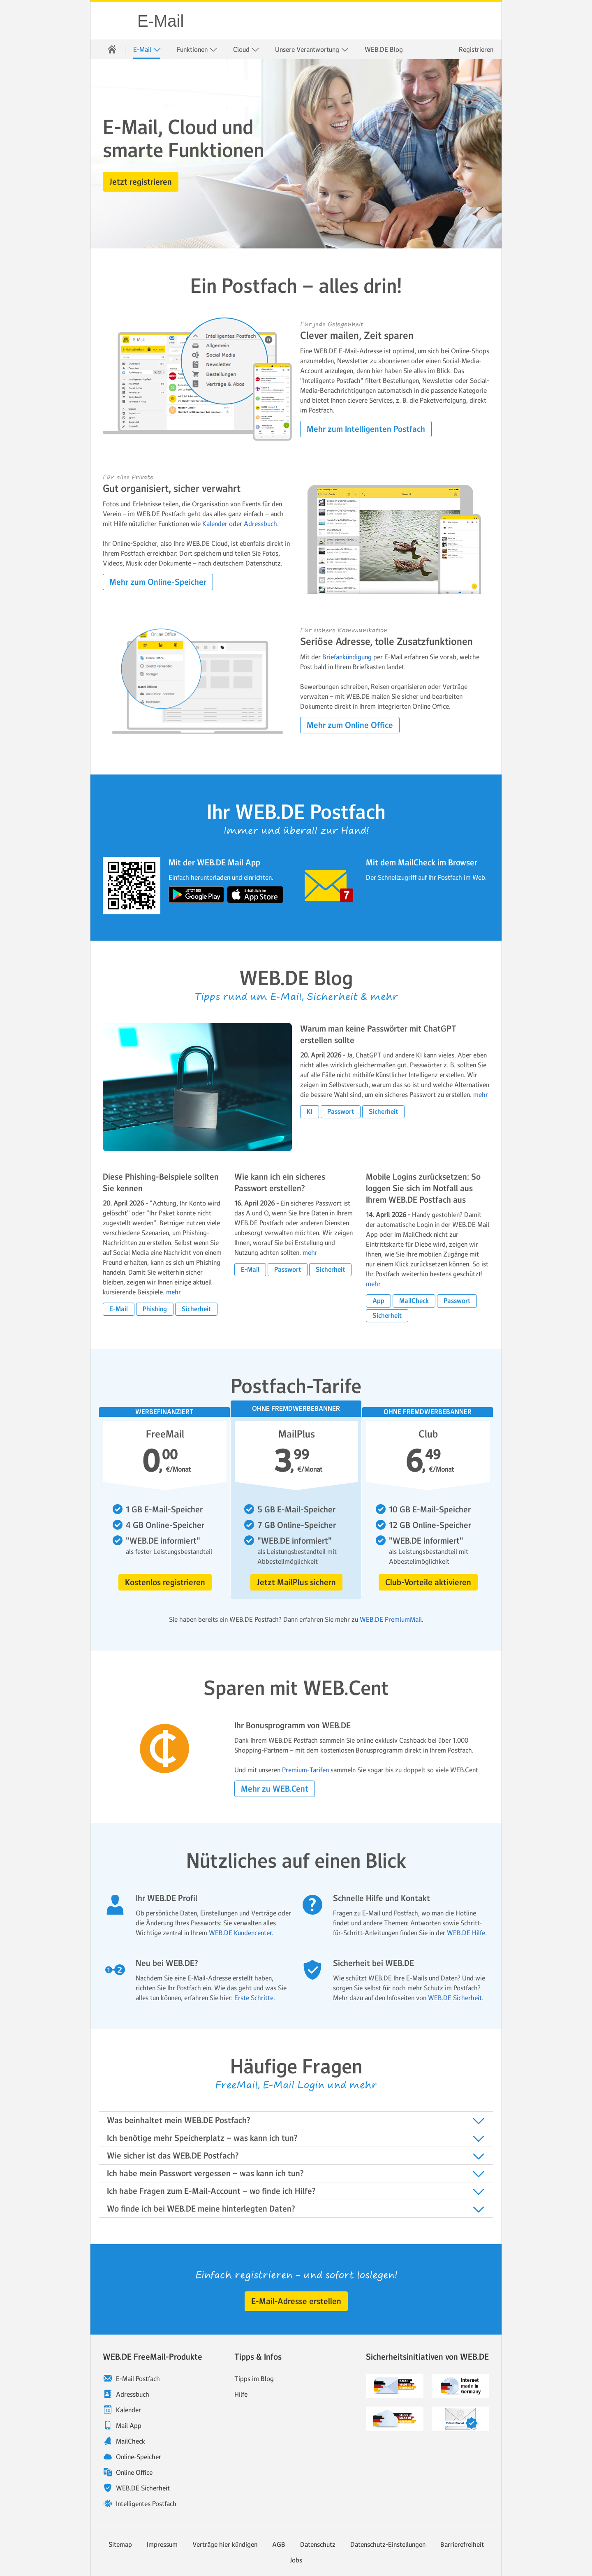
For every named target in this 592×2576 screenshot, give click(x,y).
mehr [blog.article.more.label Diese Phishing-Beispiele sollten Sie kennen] (173, 1292)
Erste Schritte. (254, 1998)
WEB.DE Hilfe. (467, 1933)
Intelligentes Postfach (146, 2503)
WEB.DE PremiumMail (391, 1619)
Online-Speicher (138, 2457)
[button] (140, 182)
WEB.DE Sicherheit (143, 2488)
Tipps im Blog (254, 2378)
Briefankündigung (347, 657)
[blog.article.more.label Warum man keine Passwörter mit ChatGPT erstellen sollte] (197, 1087)
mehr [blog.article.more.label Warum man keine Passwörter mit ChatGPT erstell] (480, 1094)
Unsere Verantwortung (312, 49)
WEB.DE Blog (384, 49)
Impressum (162, 2544)
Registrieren (476, 49)
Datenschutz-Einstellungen (388, 2544)
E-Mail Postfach (138, 2378)
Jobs (296, 2560)
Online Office (134, 2472)
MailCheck (130, 2441)
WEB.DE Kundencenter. (241, 1933)
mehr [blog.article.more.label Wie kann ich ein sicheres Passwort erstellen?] (310, 1252)
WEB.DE (114, 20)
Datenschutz (317, 2544)
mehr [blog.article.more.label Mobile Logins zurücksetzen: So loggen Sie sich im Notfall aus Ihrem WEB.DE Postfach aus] (373, 1284)
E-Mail (160, 21)
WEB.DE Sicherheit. (455, 1998)
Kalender (214, 523)
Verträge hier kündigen (224, 2544)
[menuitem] (112, 49)
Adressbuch (260, 523)
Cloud (246, 49)
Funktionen (197, 49)
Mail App (128, 2425)
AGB (278, 2544)
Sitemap (120, 2544)
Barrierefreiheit (462, 2544)
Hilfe (240, 2394)
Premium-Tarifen (305, 1770)
